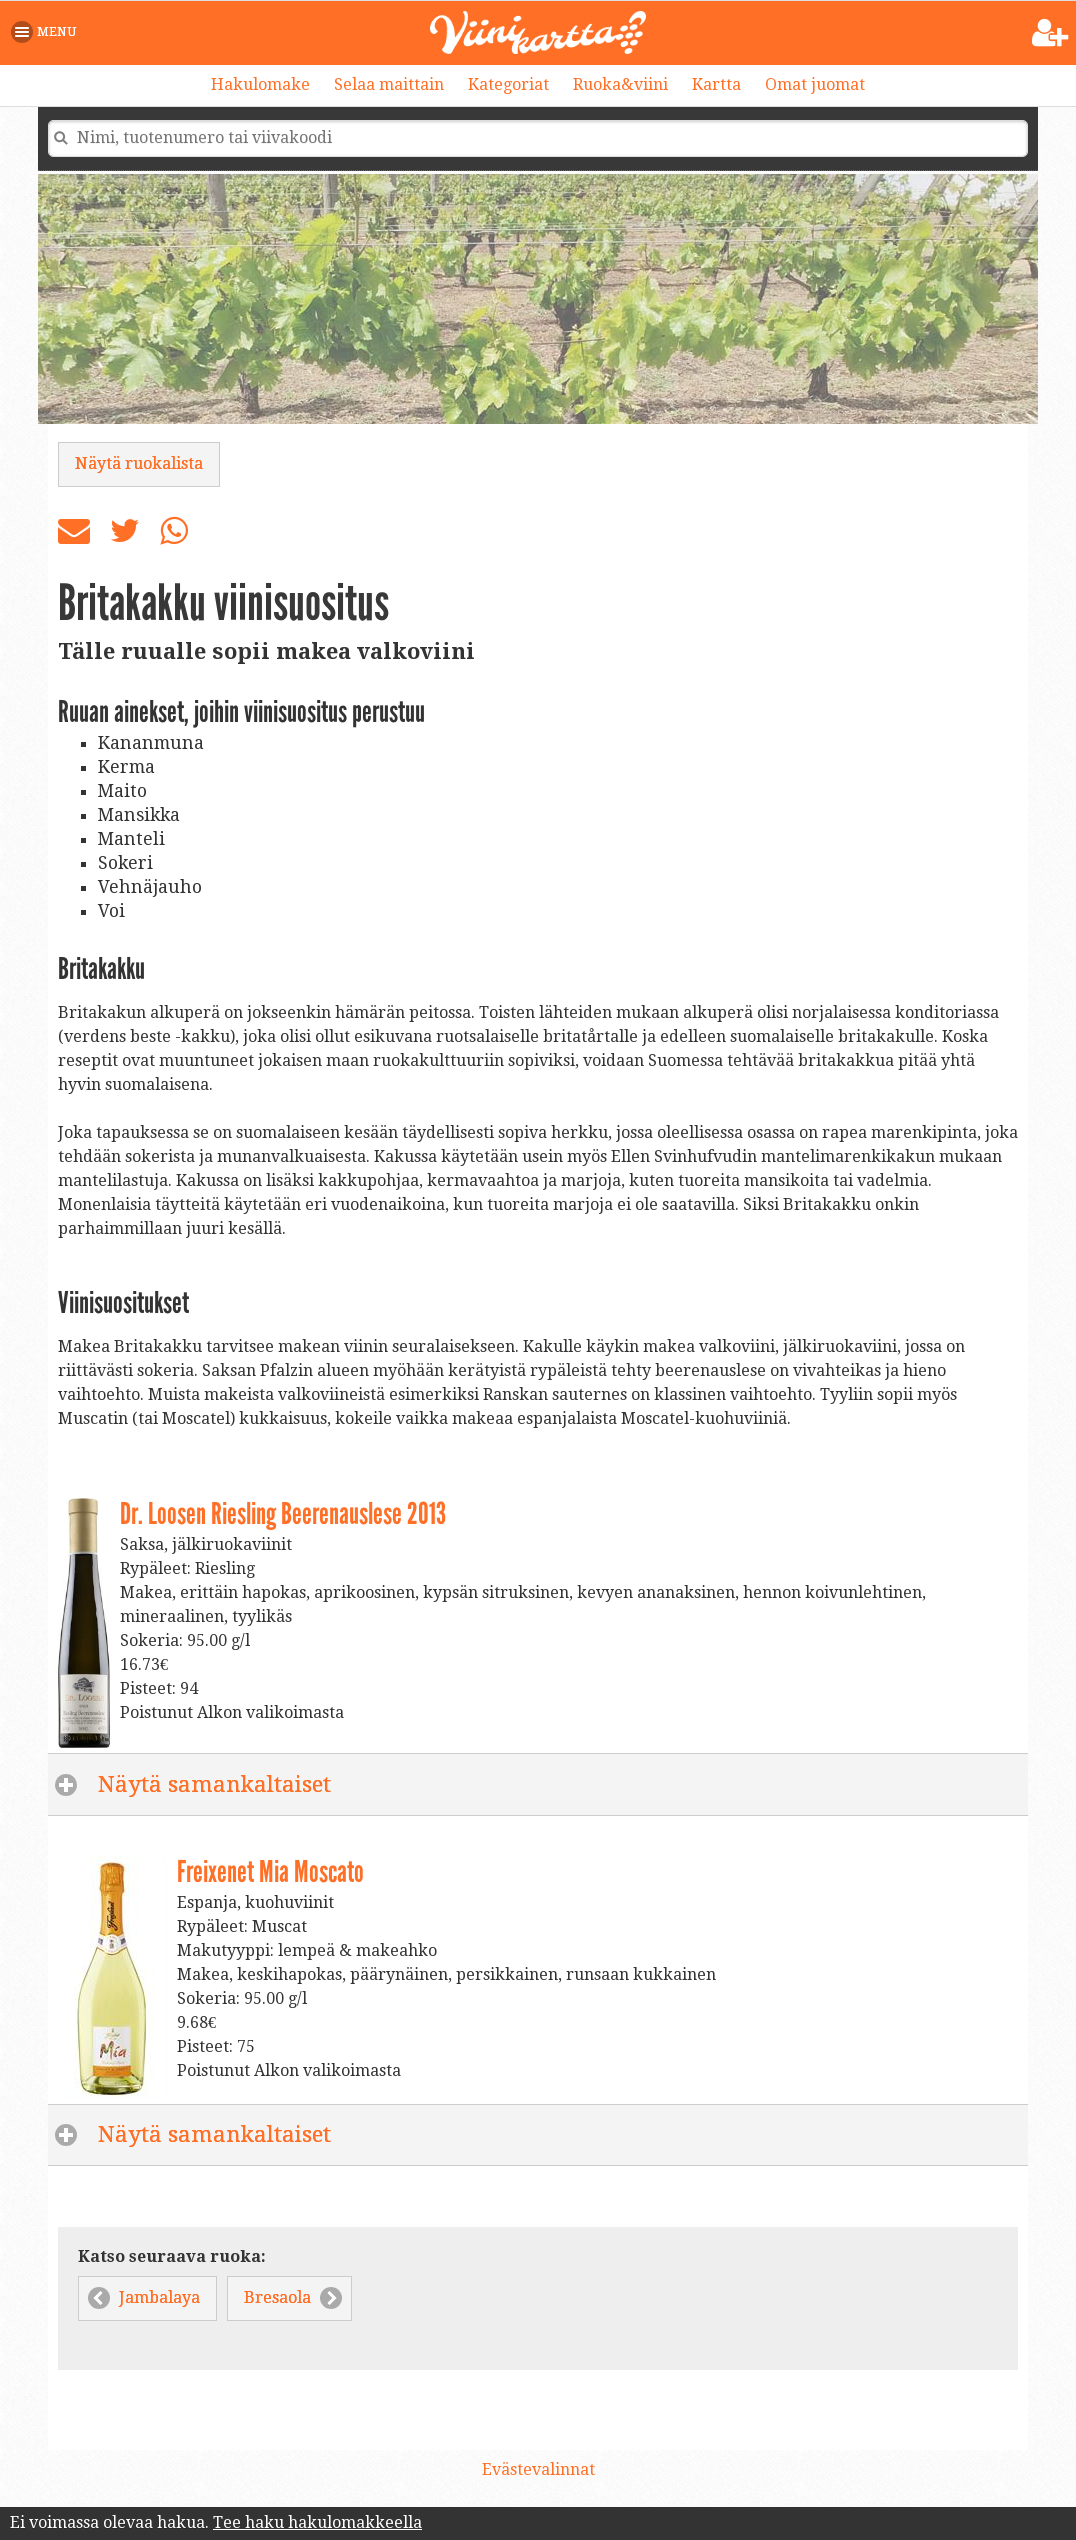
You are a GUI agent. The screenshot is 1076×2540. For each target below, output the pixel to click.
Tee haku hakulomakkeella (317, 2522)
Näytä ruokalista (139, 463)
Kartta (716, 84)
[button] (47, 32)
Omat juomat (815, 84)
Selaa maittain (389, 84)
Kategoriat (508, 84)
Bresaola (277, 2297)
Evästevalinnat (538, 2469)
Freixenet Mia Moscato (270, 1872)
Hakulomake (260, 84)
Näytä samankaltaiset (342, 1783)
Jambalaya (159, 2297)
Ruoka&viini (620, 84)
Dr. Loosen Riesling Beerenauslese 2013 (283, 1514)
